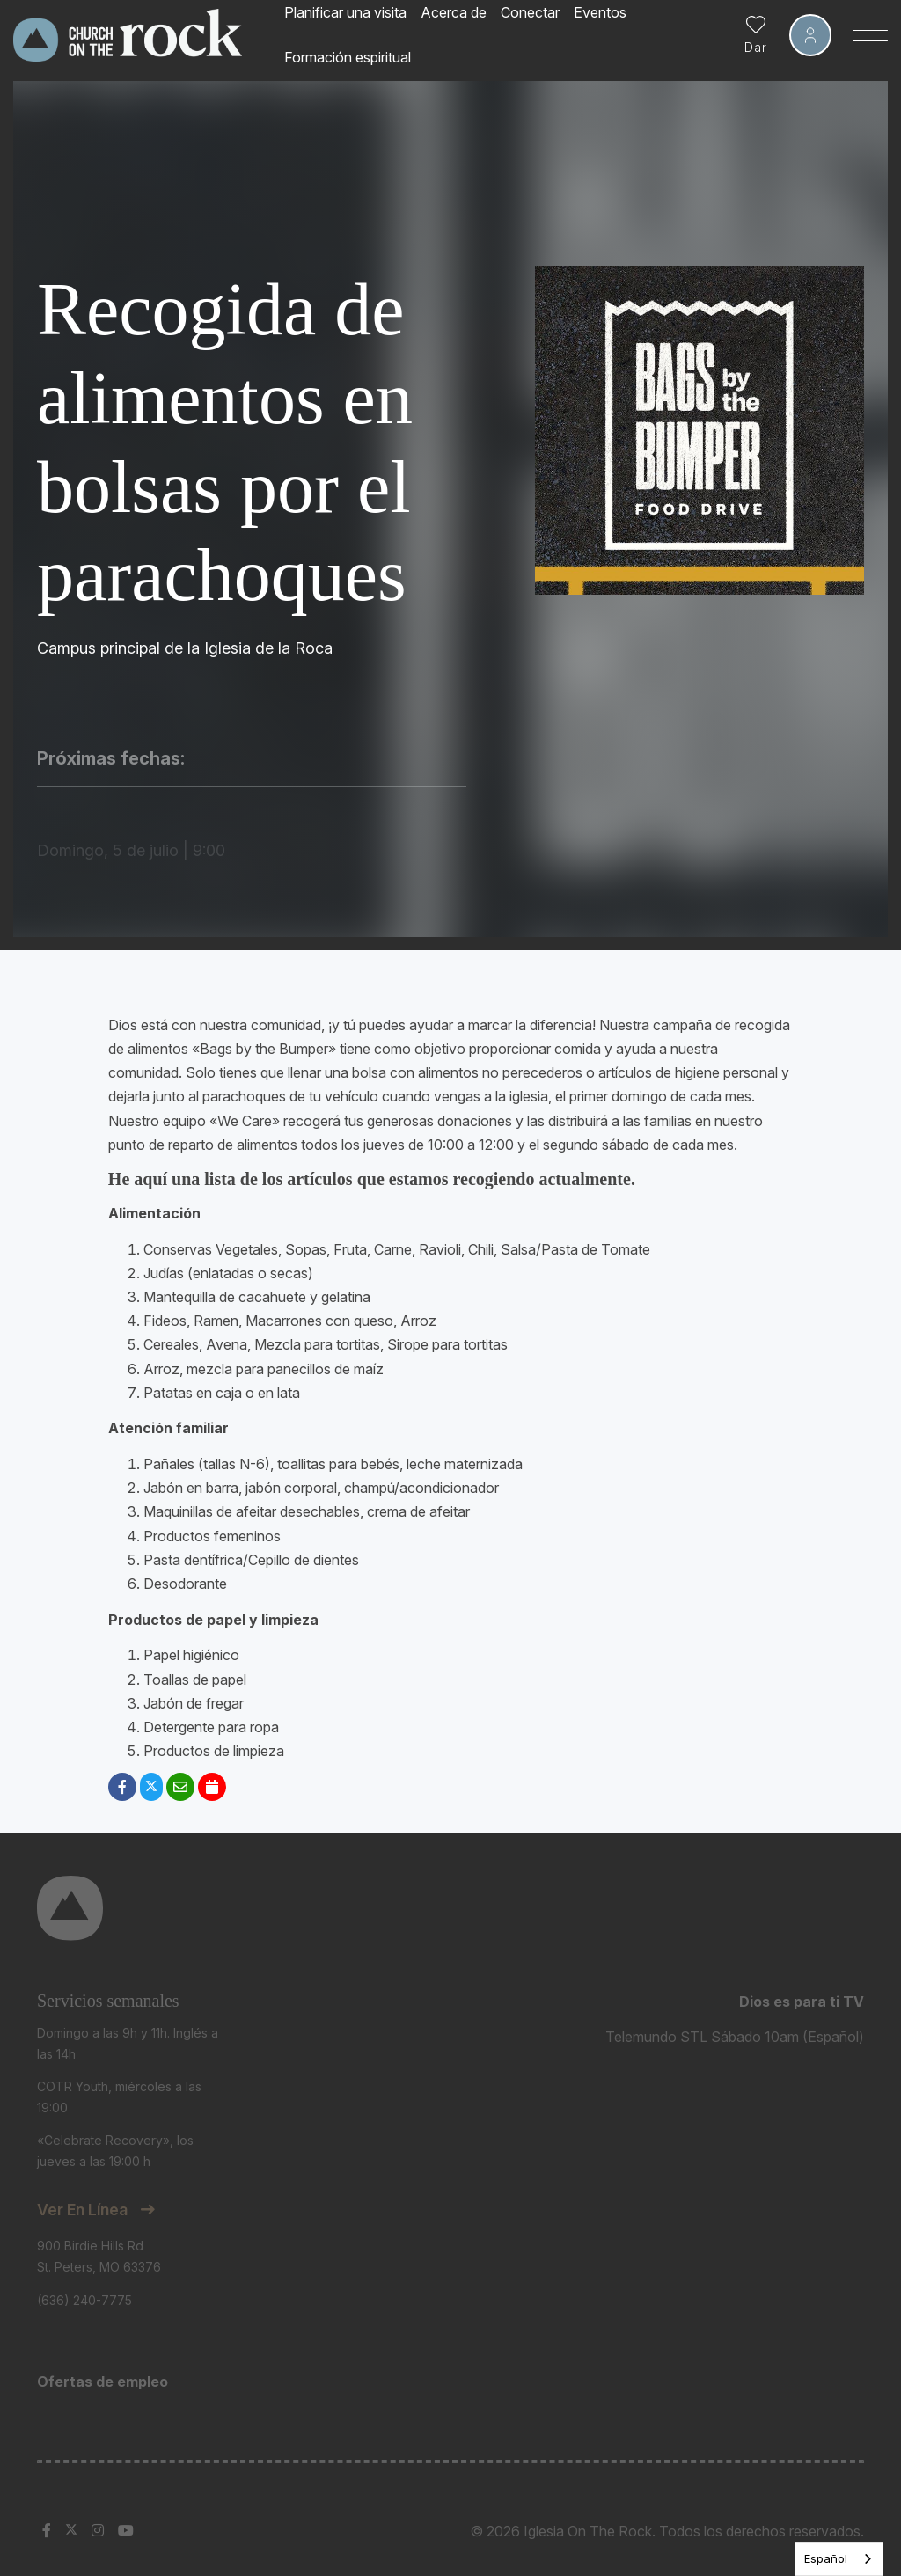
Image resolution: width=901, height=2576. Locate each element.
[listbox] (839, 2559)
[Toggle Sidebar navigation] (870, 35)
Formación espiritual (347, 57)
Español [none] (825, 2558)
